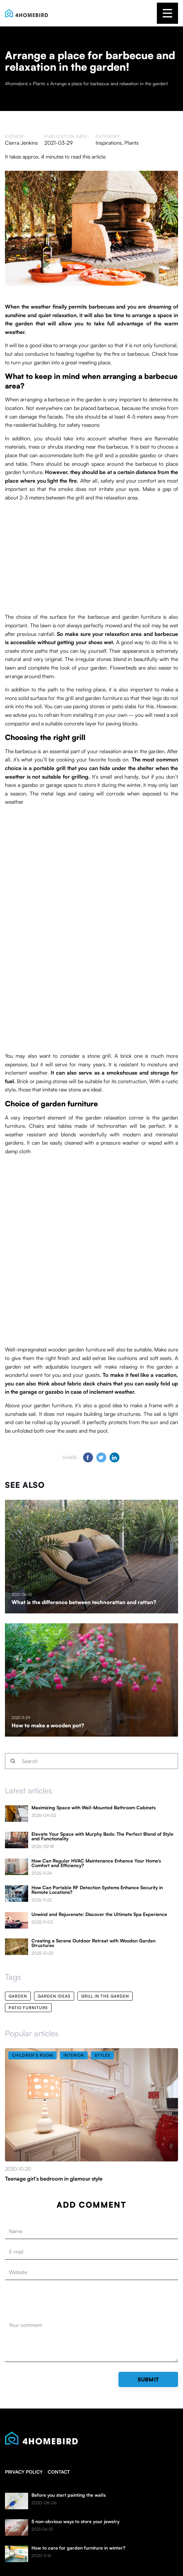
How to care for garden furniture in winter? (78, 2548)
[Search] (13, 1761)
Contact (59, 2472)
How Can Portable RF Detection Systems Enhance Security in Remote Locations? (97, 1890)
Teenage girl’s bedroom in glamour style (54, 2178)
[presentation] (55, 2301)
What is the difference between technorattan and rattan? (84, 1602)
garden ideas (54, 1996)
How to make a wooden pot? (48, 1725)
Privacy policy (24, 2472)
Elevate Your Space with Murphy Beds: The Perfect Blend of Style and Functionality (102, 1836)
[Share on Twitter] (101, 1457)
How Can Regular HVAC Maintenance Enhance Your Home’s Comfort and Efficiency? (96, 1863)
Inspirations (109, 142)
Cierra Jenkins (21, 142)
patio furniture (28, 2007)
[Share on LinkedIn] (114, 1457)
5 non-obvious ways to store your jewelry (75, 2521)
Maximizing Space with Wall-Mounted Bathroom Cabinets (93, 1807)
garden (18, 1996)
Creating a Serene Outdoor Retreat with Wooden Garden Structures (93, 1943)
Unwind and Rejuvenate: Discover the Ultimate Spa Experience (99, 1914)
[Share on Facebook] (88, 1457)
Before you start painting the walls (68, 2495)
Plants (131, 142)
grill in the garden (105, 1996)
